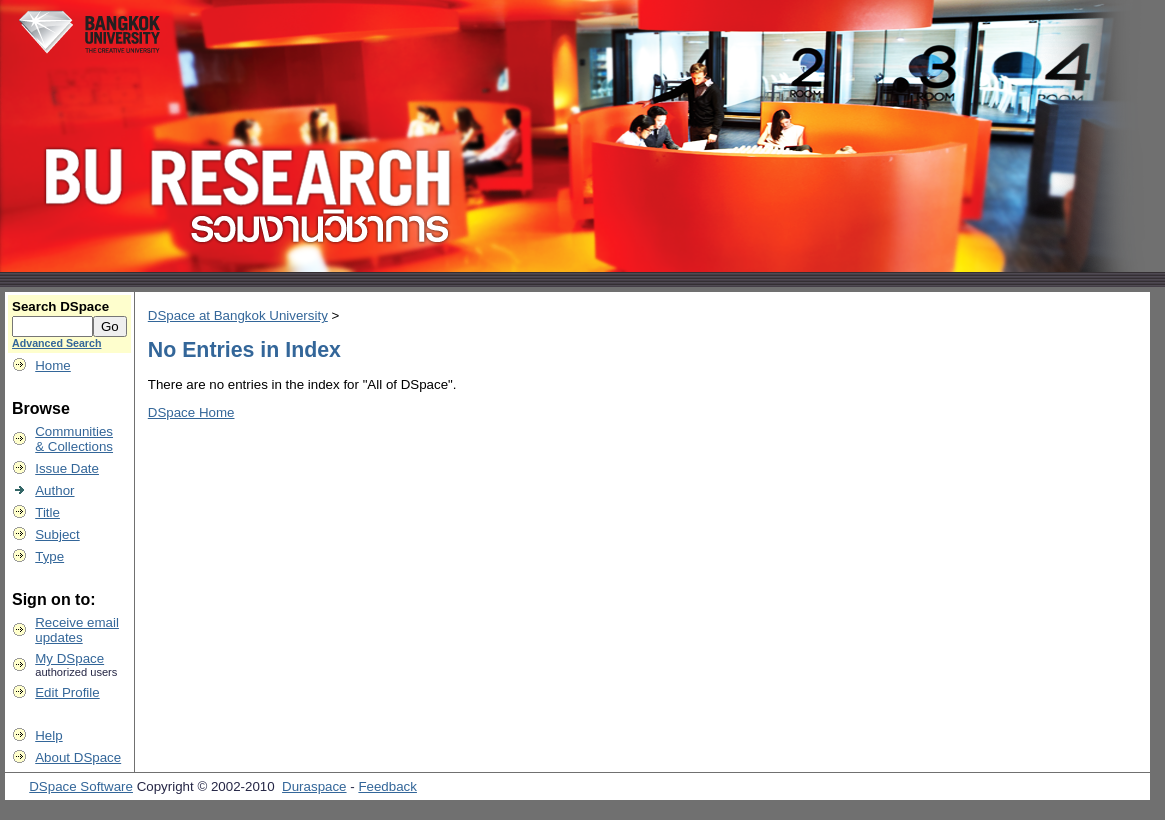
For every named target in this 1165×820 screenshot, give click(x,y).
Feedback (387, 786)
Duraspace (314, 786)
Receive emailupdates (77, 630)
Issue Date (67, 468)
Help (48, 735)
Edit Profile (67, 692)
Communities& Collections (74, 439)
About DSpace (78, 757)
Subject (57, 534)
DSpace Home (191, 412)
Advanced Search (56, 343)
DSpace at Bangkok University (238, 315)
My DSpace (69, 658)
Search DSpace (60, 306)
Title (47, 512)
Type (49, 556)
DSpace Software (81, 786)
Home (53, 365)
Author (54, 490)
